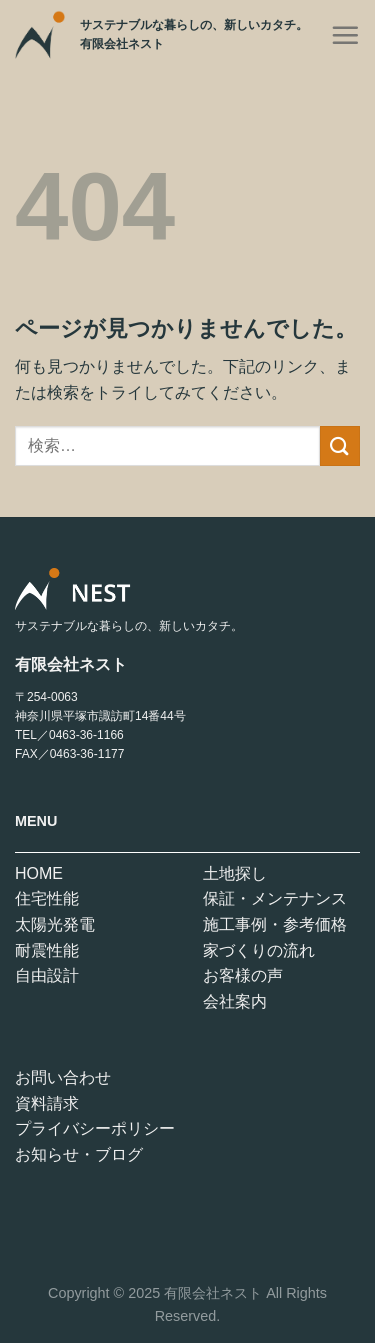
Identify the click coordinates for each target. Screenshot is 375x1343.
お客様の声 (243, 975)
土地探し (235, 873)
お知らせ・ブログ (79, 1154)
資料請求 (47, 1103)
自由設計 (47, 975)
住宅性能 (47, 898)
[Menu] (345, 35)
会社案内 (235, 1001)
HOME (39, 873)
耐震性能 (47, 950)
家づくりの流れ (259, 950)
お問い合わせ (63, 1077)
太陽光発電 (55, 924)
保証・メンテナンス (275, 898)
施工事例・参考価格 (275, 924)
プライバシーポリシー (95, 1128)
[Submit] (340, 445)
